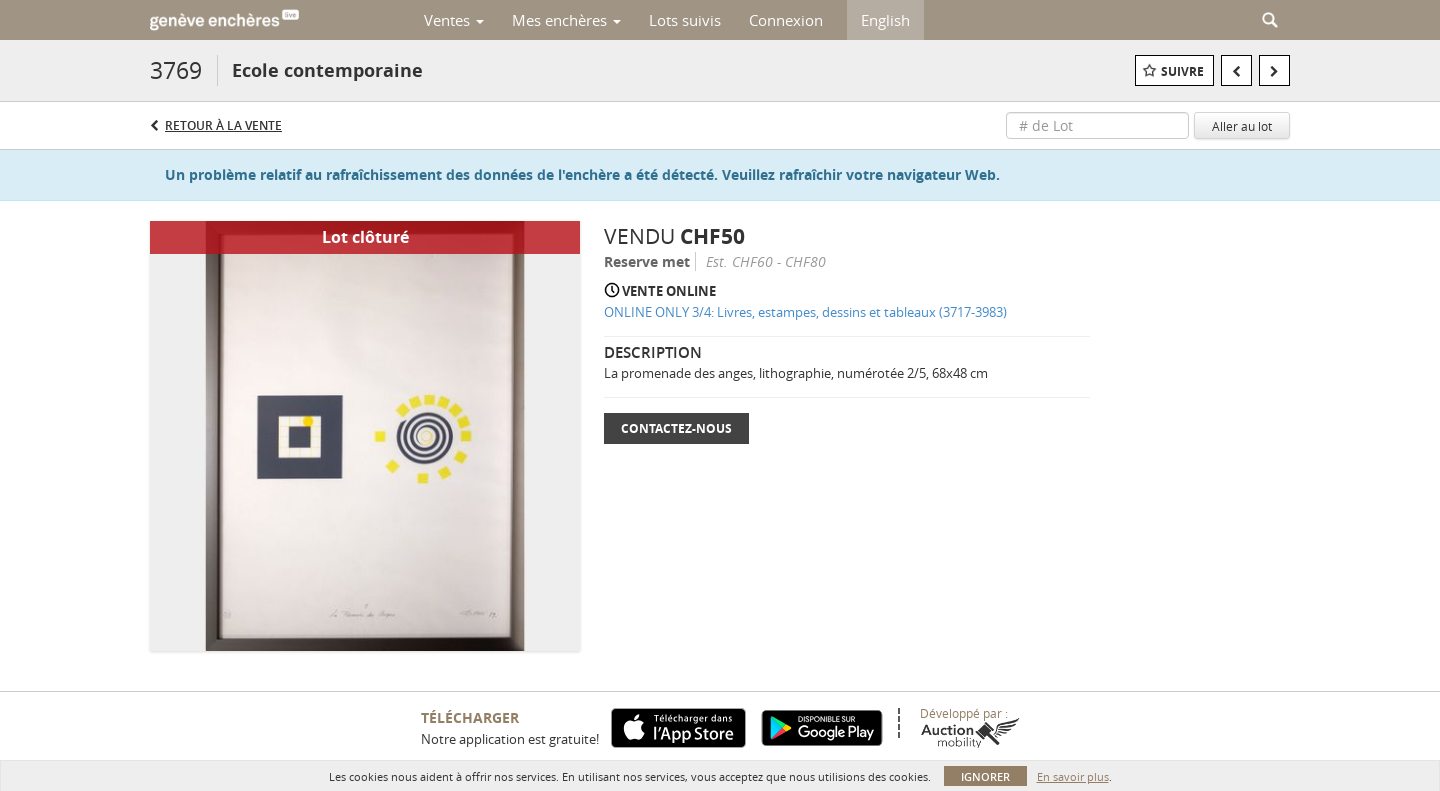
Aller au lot (1242, 126)
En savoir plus (1073, 776)
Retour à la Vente (223, 125)
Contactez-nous (676, 428)
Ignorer (985, 776)
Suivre (1182, 71)
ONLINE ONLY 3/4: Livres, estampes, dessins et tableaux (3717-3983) (805, 312)
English (885, 20)
